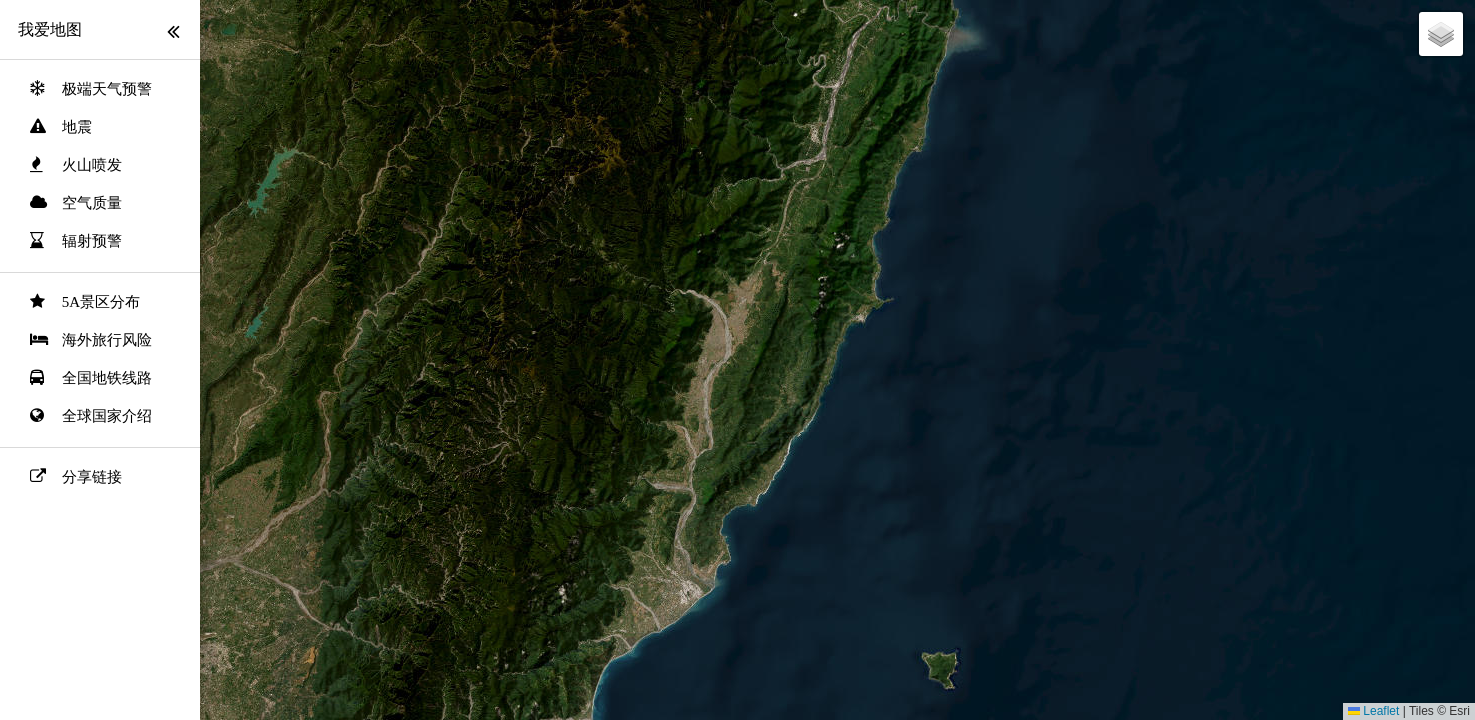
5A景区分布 (101, 302)
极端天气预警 (107, 89)
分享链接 (92, 477)
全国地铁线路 (107, 378)
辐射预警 (92, 241)
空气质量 (92, 203)
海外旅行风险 (107, 340)
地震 (77, 127)
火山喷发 (92, 165)
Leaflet (1373, 711)
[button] (1441, 34)
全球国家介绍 (107, 416)
